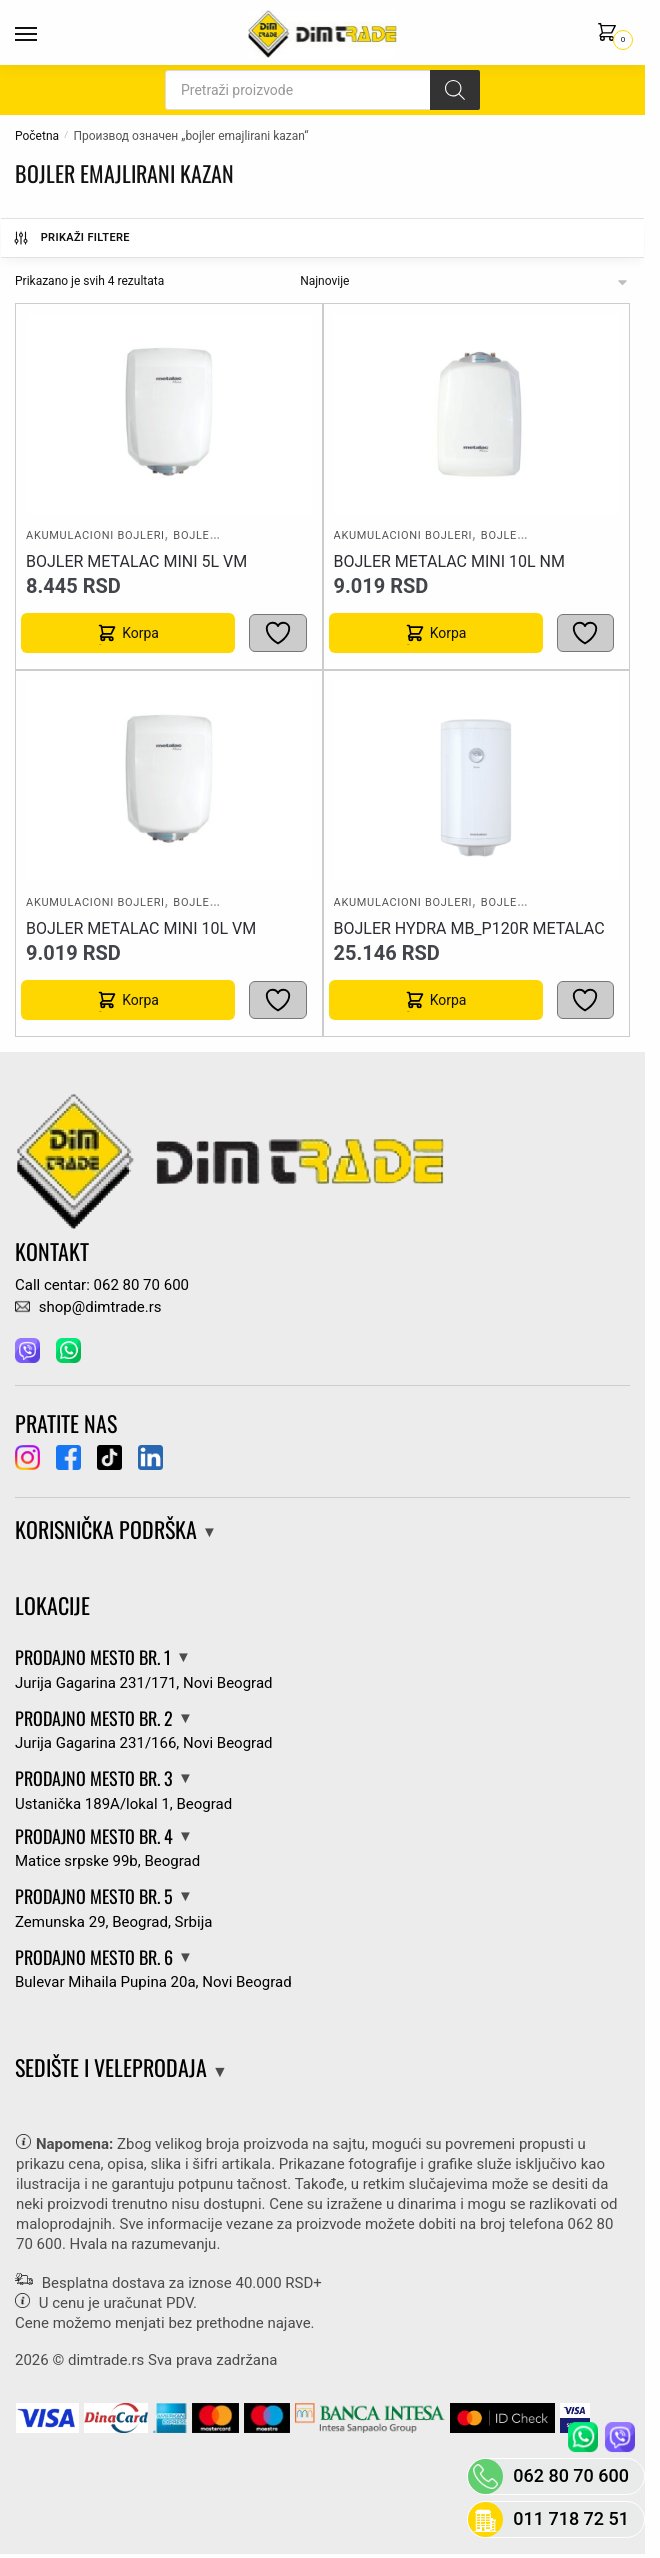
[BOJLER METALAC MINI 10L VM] (169, 781)
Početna (37, 136)
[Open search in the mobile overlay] (322, 90)
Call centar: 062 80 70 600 (102, 1285)
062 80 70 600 (571, 2475)
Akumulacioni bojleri (95, 535)
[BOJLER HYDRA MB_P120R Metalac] (476, 781)
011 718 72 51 (571, 2518)
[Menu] (45, 35)
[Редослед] (465, 281)
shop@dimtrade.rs (88, 1307)
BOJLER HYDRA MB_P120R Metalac (469, 928)
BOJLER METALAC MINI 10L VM (141, 928)
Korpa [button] (140, 633)
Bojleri (196, 535)
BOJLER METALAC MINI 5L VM (136, 561)
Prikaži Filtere (71, 238)
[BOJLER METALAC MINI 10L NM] (476, 414)
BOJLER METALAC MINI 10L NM (449, 561)
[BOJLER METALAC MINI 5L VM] (169, 414)
